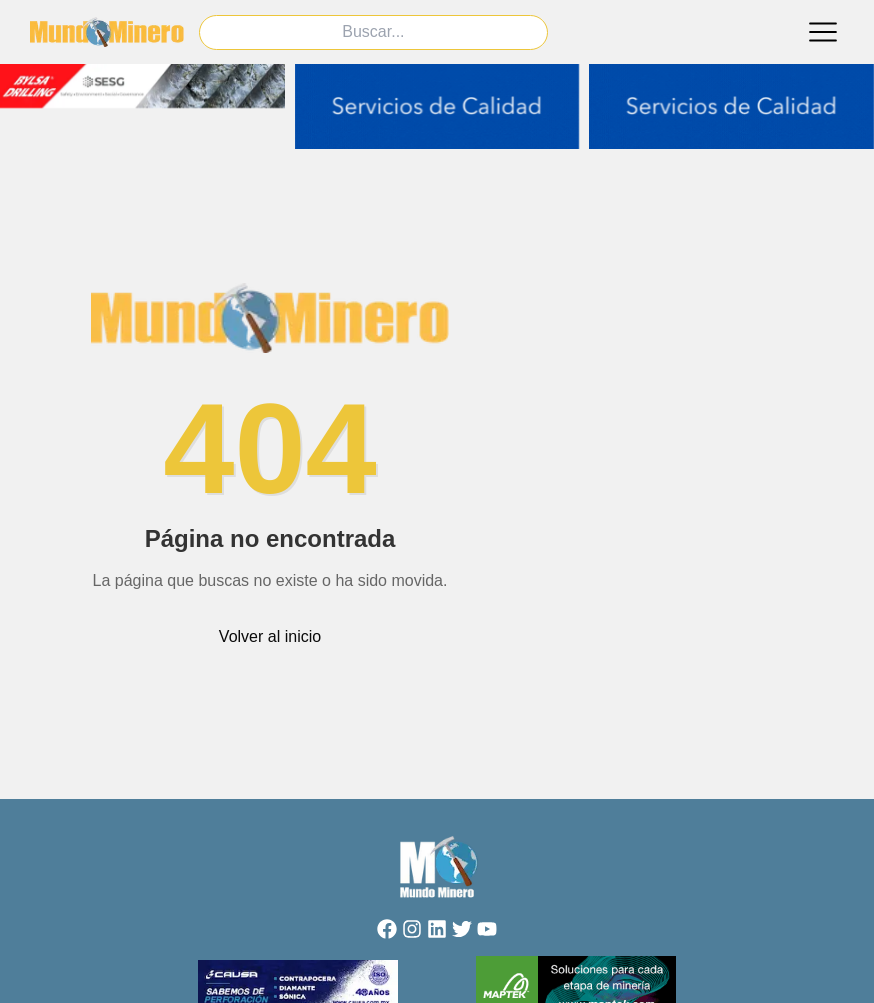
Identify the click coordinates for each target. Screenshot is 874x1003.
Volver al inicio (270, 636)
